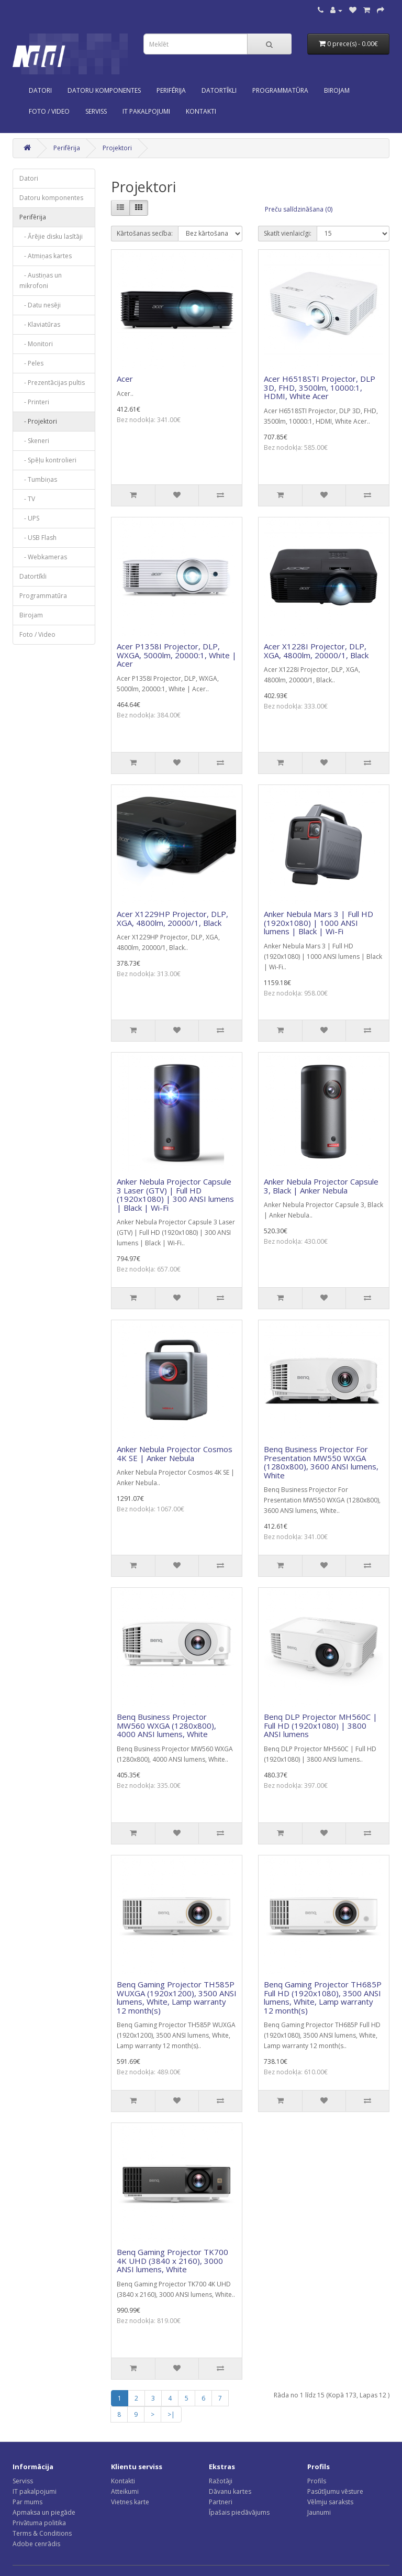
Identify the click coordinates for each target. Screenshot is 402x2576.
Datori (40, 90)
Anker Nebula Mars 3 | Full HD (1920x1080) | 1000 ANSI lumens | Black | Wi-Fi (318, 922)
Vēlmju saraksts (330, 2501)
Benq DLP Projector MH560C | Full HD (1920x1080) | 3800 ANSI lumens (320, 1725)
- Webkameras (43, 556)
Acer (125, 378)
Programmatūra (280, 90)
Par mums (27, 2501)
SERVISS (96, 111)
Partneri (220, 2501)
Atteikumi (125, 2491)
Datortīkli (219, 90)
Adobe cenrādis (36, 2543)
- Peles (31, 363)
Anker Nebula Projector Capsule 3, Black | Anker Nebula (321, 1186)
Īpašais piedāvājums (239, 2512)
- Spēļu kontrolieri (47, 460)
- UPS (29, 518)
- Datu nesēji (40, 305)
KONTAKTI (201, 111)
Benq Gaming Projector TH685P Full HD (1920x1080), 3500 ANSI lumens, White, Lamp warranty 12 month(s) (323, 1997)
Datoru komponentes (104, 90)
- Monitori (36, 343)
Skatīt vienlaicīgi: (287, 233)
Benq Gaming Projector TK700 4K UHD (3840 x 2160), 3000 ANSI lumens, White (172, 2260)
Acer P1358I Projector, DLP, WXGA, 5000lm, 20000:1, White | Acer (177, 655)
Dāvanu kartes (230, 2491)
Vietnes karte (130, 2501)
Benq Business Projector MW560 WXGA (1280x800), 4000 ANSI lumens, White (166, 1725)
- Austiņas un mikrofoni (40, 280)
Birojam (337, 90)
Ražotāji (220, 2481)
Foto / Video (49, 111)
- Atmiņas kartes (45, 255)
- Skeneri (34, 440)
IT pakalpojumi (35, 2491)
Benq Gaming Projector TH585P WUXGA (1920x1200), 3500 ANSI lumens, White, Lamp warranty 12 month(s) (177, 1997)
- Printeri (34, 401)
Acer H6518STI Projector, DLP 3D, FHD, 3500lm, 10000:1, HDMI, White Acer (319, 387)
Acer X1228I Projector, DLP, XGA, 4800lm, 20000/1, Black (316, 650)
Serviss (23, 2481)
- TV (27, 498)
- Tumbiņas (38, 479)
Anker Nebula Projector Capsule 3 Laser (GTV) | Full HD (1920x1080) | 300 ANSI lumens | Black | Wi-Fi (175, 1194)
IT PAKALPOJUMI (146, 111)
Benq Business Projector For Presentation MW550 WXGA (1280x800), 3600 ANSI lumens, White (321, 1462)
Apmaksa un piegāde (44, 2512)
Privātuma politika (39, 2522)
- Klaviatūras (39, 324)
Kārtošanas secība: (145, 233)
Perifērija (171, 90)
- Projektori (38, 421)
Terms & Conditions (42, 2533)
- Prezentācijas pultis (52, 382)
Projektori (117, 147)
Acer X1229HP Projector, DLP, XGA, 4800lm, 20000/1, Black (172, 918)
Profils (316, 2481)
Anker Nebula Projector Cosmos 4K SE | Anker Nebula (174, 1453)
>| (171, 2414)
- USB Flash (38, 537)
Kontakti (123, 2481)
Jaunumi (319, 2512)
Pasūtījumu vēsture (335, 2491)
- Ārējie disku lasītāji (51, 236)
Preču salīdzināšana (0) (298, 209)
